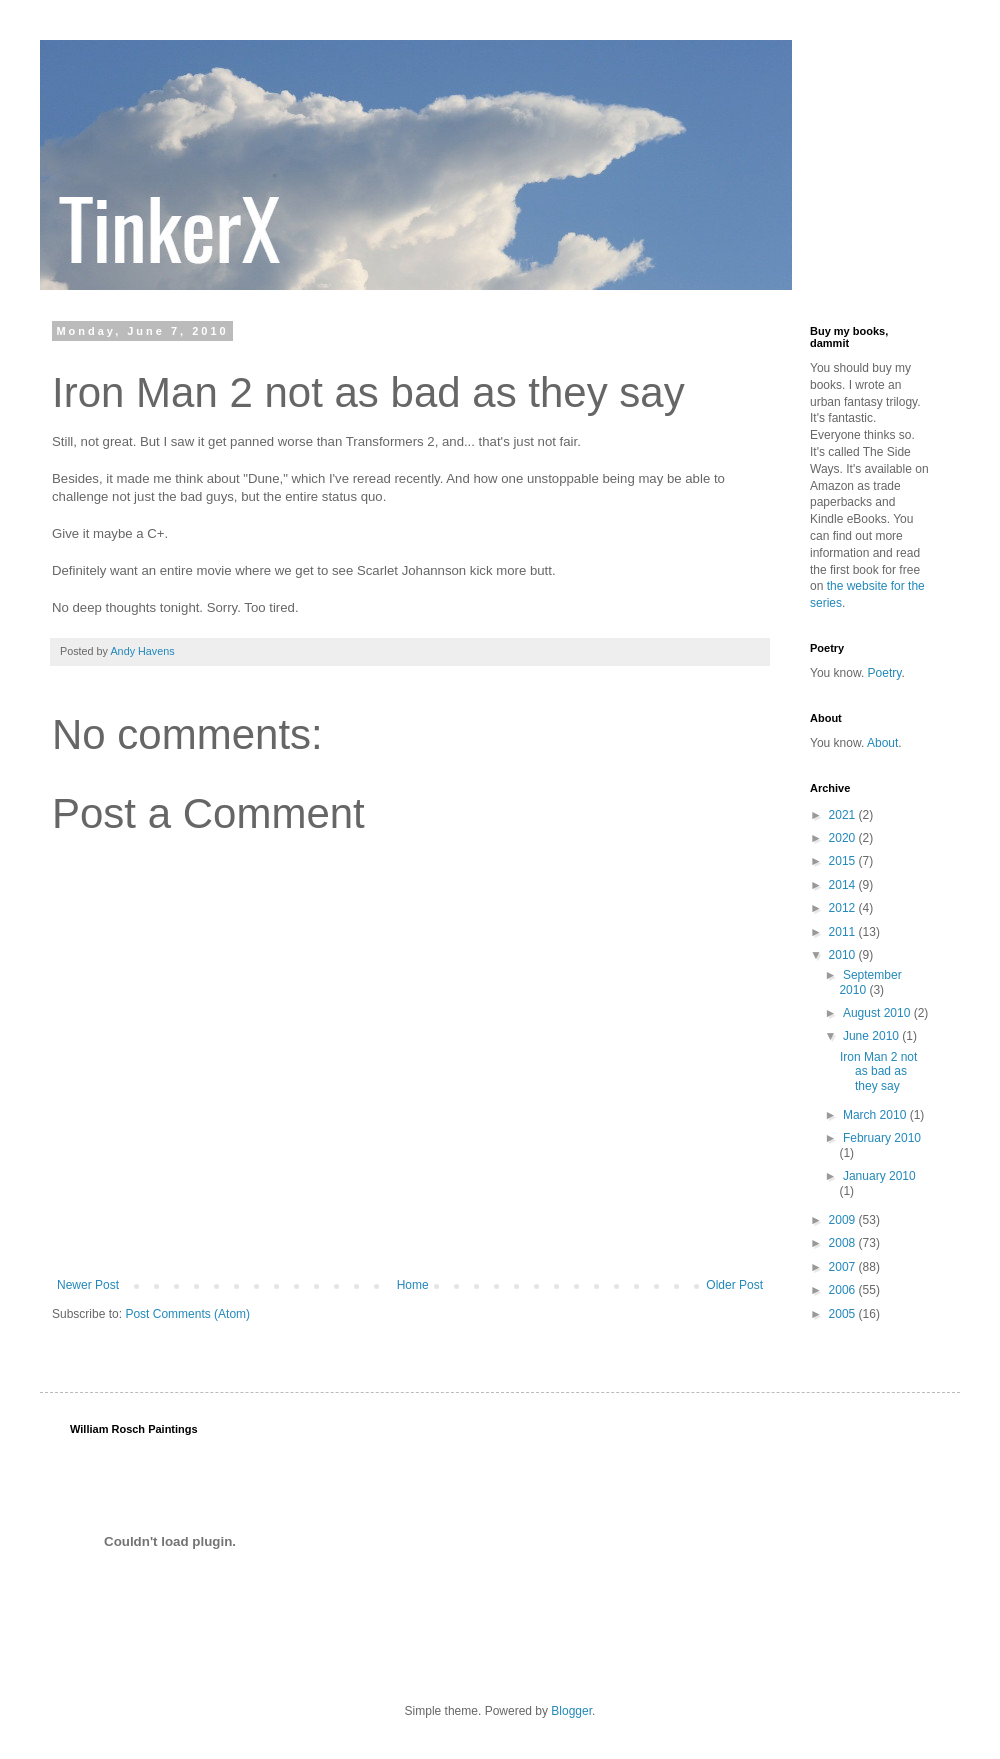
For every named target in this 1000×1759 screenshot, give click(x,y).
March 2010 (876, 1115)
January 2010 (879, 1176)
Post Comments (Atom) (187, 1314)
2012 (844, 908)
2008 (844, 1243)
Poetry (885, 673)
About (882, 743)
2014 (844, 885)
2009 (844, 1220)
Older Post (734, 1285)
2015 (844, 861)
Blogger (571, 1711)
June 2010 (872, 1036)
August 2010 (878, 1013)
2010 (844, 955)
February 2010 (882, 1138)
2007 (844, 1267)
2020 (844, 838)
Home (413, 1285)
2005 (844, 1314)
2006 (844, 1290)
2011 (844, 932)
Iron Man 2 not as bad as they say (878, 1071)
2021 (844, 815)
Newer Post (88, 1285)
